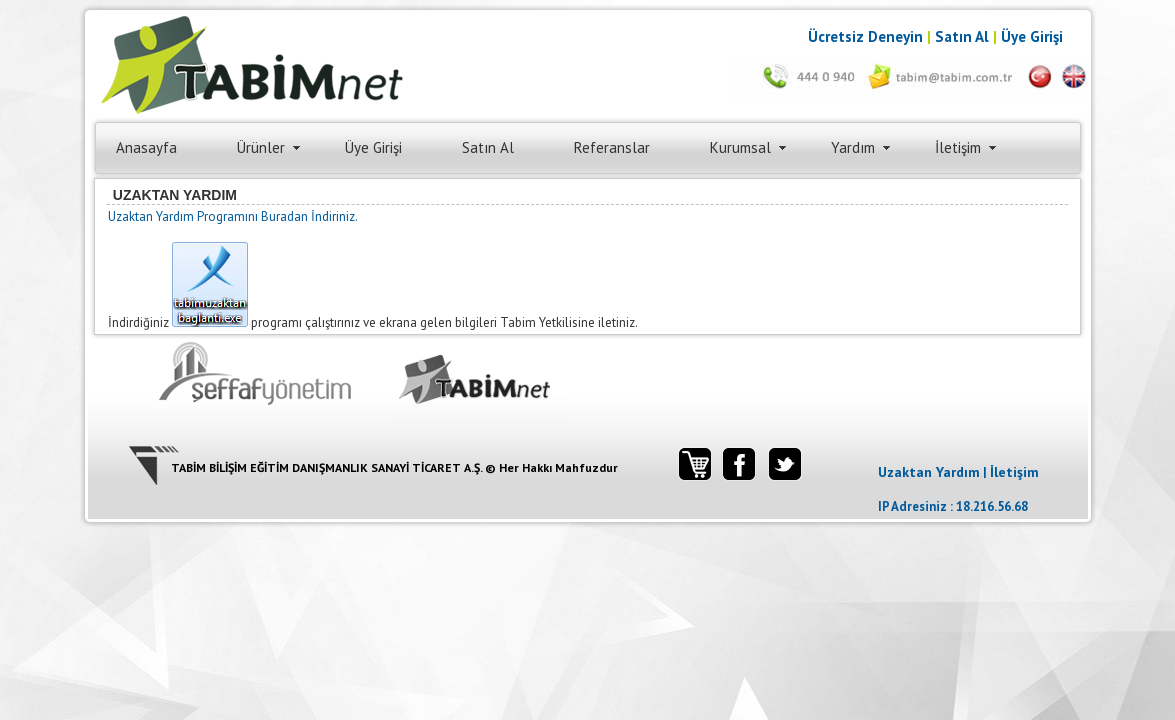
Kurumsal (740, 147)
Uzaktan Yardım (929, 472)
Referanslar (612, 147)
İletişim (958, 147)
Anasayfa (146, 147)
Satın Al (962, 36)
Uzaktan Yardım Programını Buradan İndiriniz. (233, 216)
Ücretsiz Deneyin (865, 36)
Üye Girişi (1032, 36)
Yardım (853, 147)
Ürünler (261, 147)
